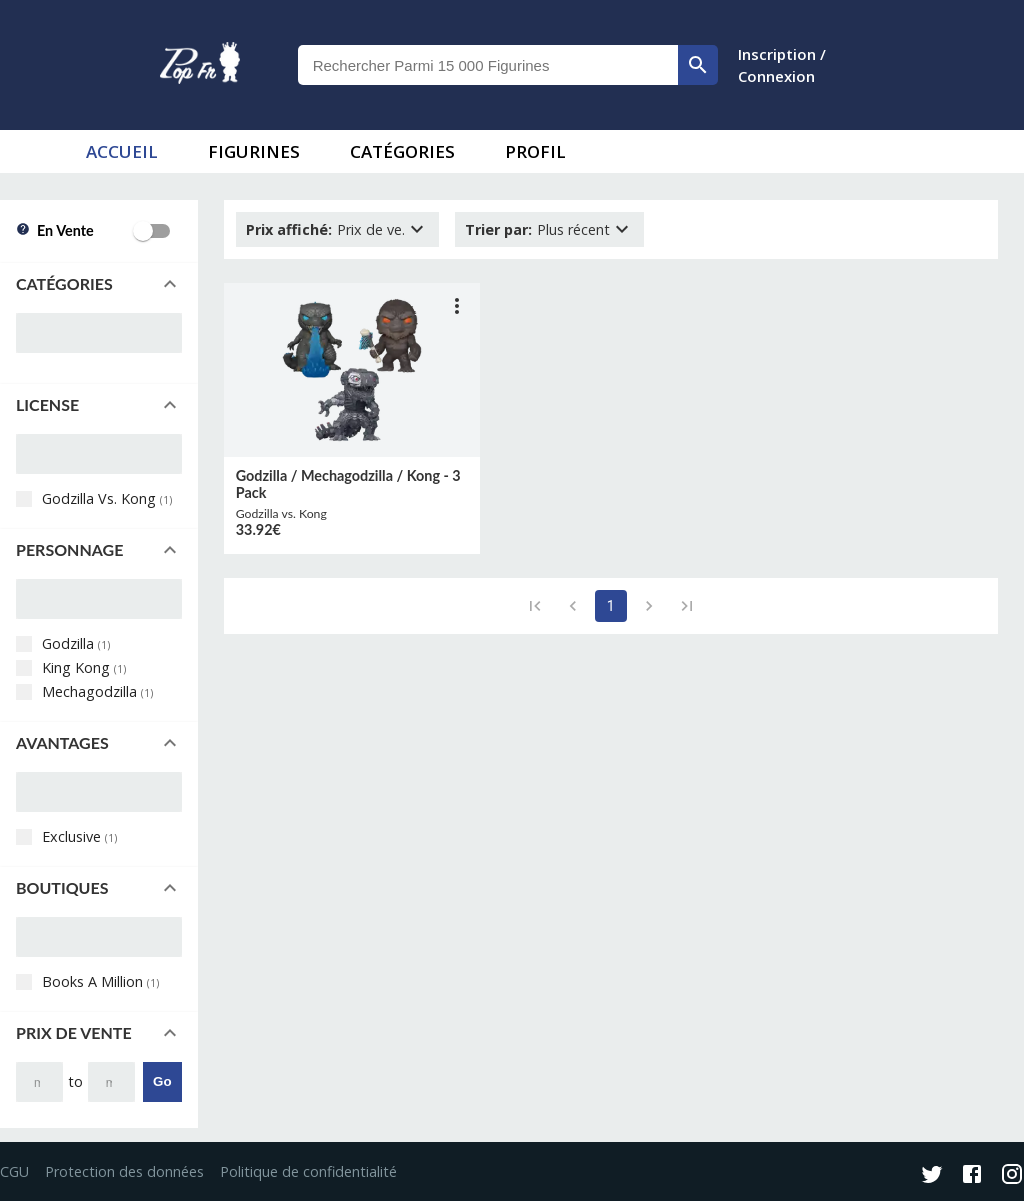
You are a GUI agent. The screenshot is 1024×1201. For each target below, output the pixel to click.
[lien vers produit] (352, 370)
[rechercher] (698, 65)
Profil (535, 151)
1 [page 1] (611, 606)
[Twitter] (932, 1176)
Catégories (402, 151)
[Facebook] (972, 1176)
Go (162, 1081)
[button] (99, 284)
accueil (122, 151)
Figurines (254, 151)
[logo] (200, 65)
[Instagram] (1012, 1176)
